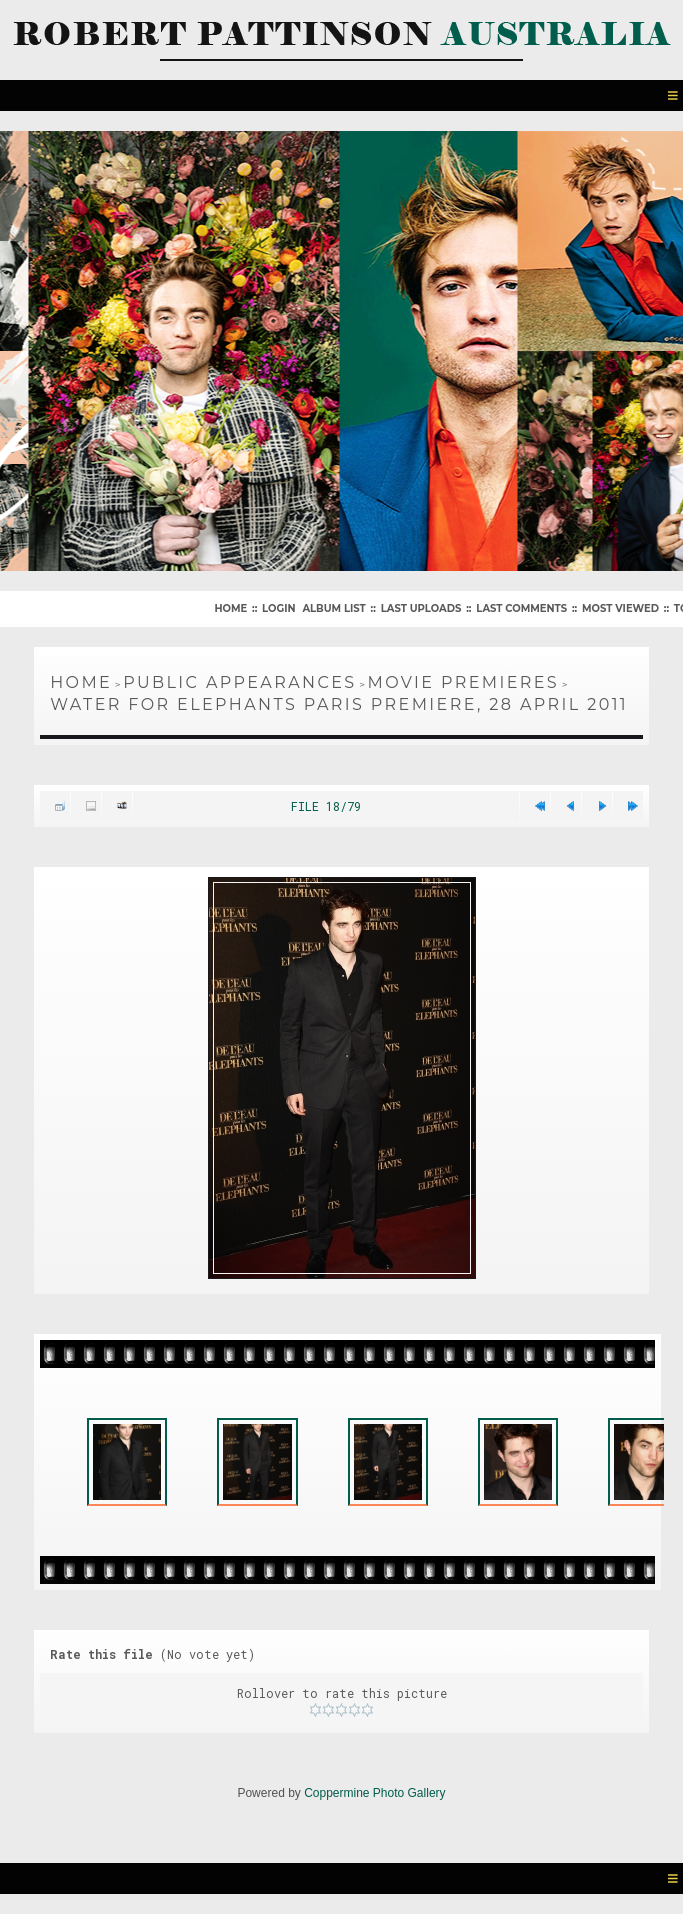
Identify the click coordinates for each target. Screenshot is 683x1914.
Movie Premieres (464, 682)
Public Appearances (239, 682)
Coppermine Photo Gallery (374, 1793)
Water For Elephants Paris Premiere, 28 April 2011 (339, 704)
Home (230, 608)
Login (278, 608)
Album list (333, 608)
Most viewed (620, 608)
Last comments (521, 608)
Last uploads (421, 608)
